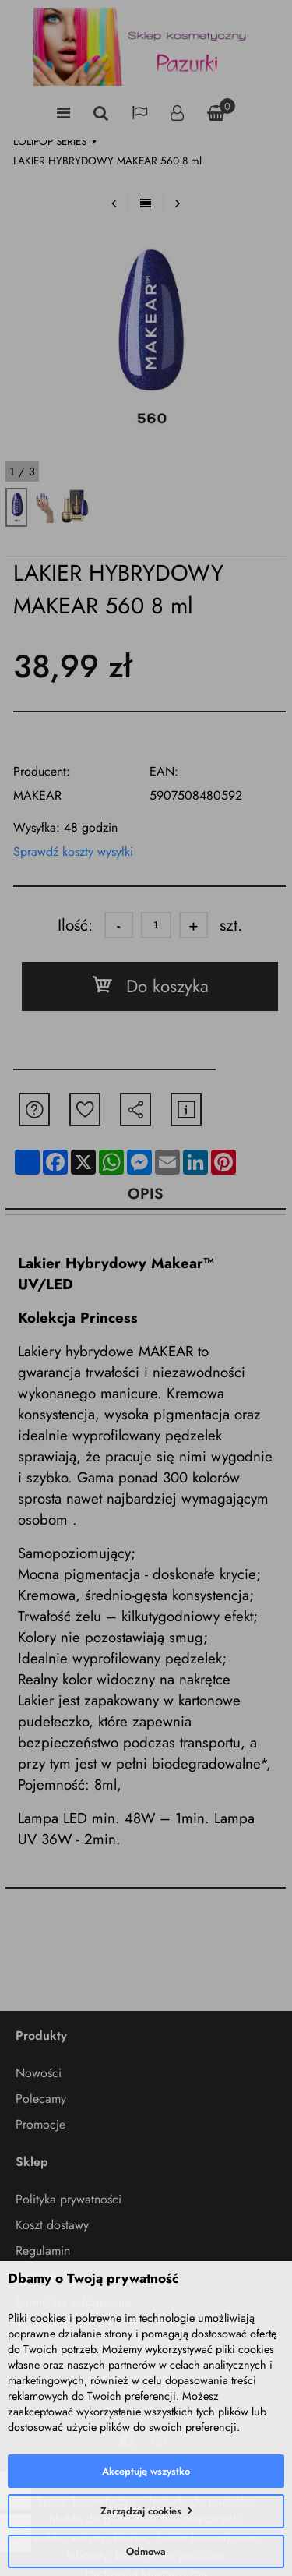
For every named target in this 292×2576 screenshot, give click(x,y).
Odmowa (146, 2551)
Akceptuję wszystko (146, 2471)
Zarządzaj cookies (140, 2511)
